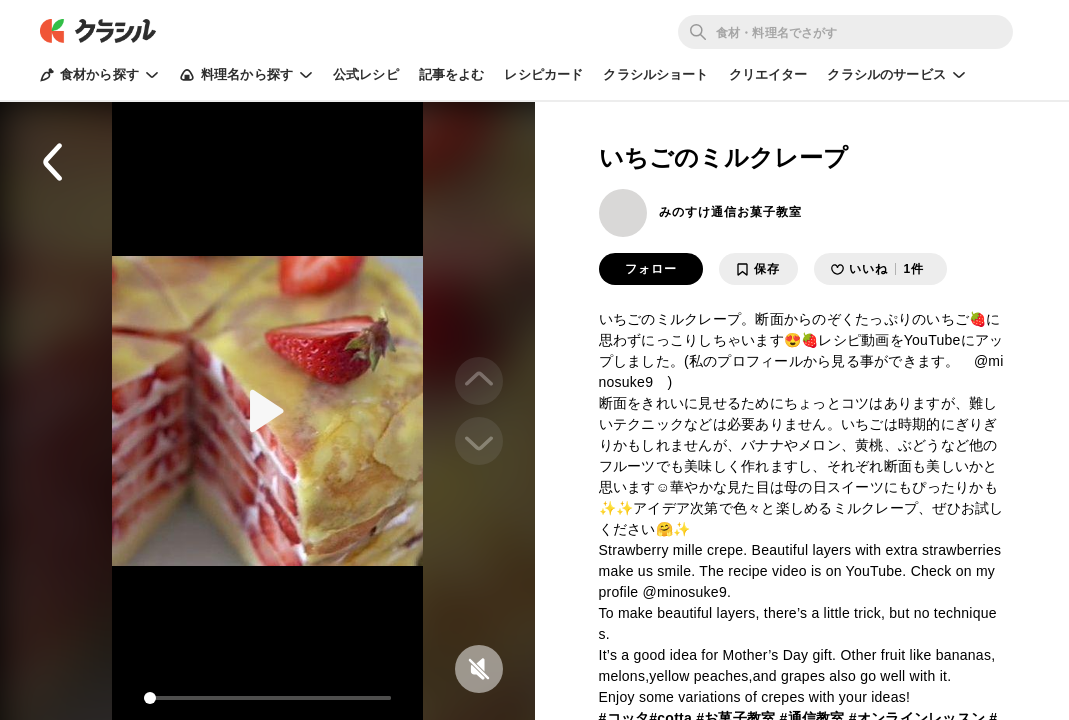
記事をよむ (452, 74)
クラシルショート (655, 74)
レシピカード (543, 74)
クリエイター (768, 74)
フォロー (651, 269)
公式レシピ (366, 74)
